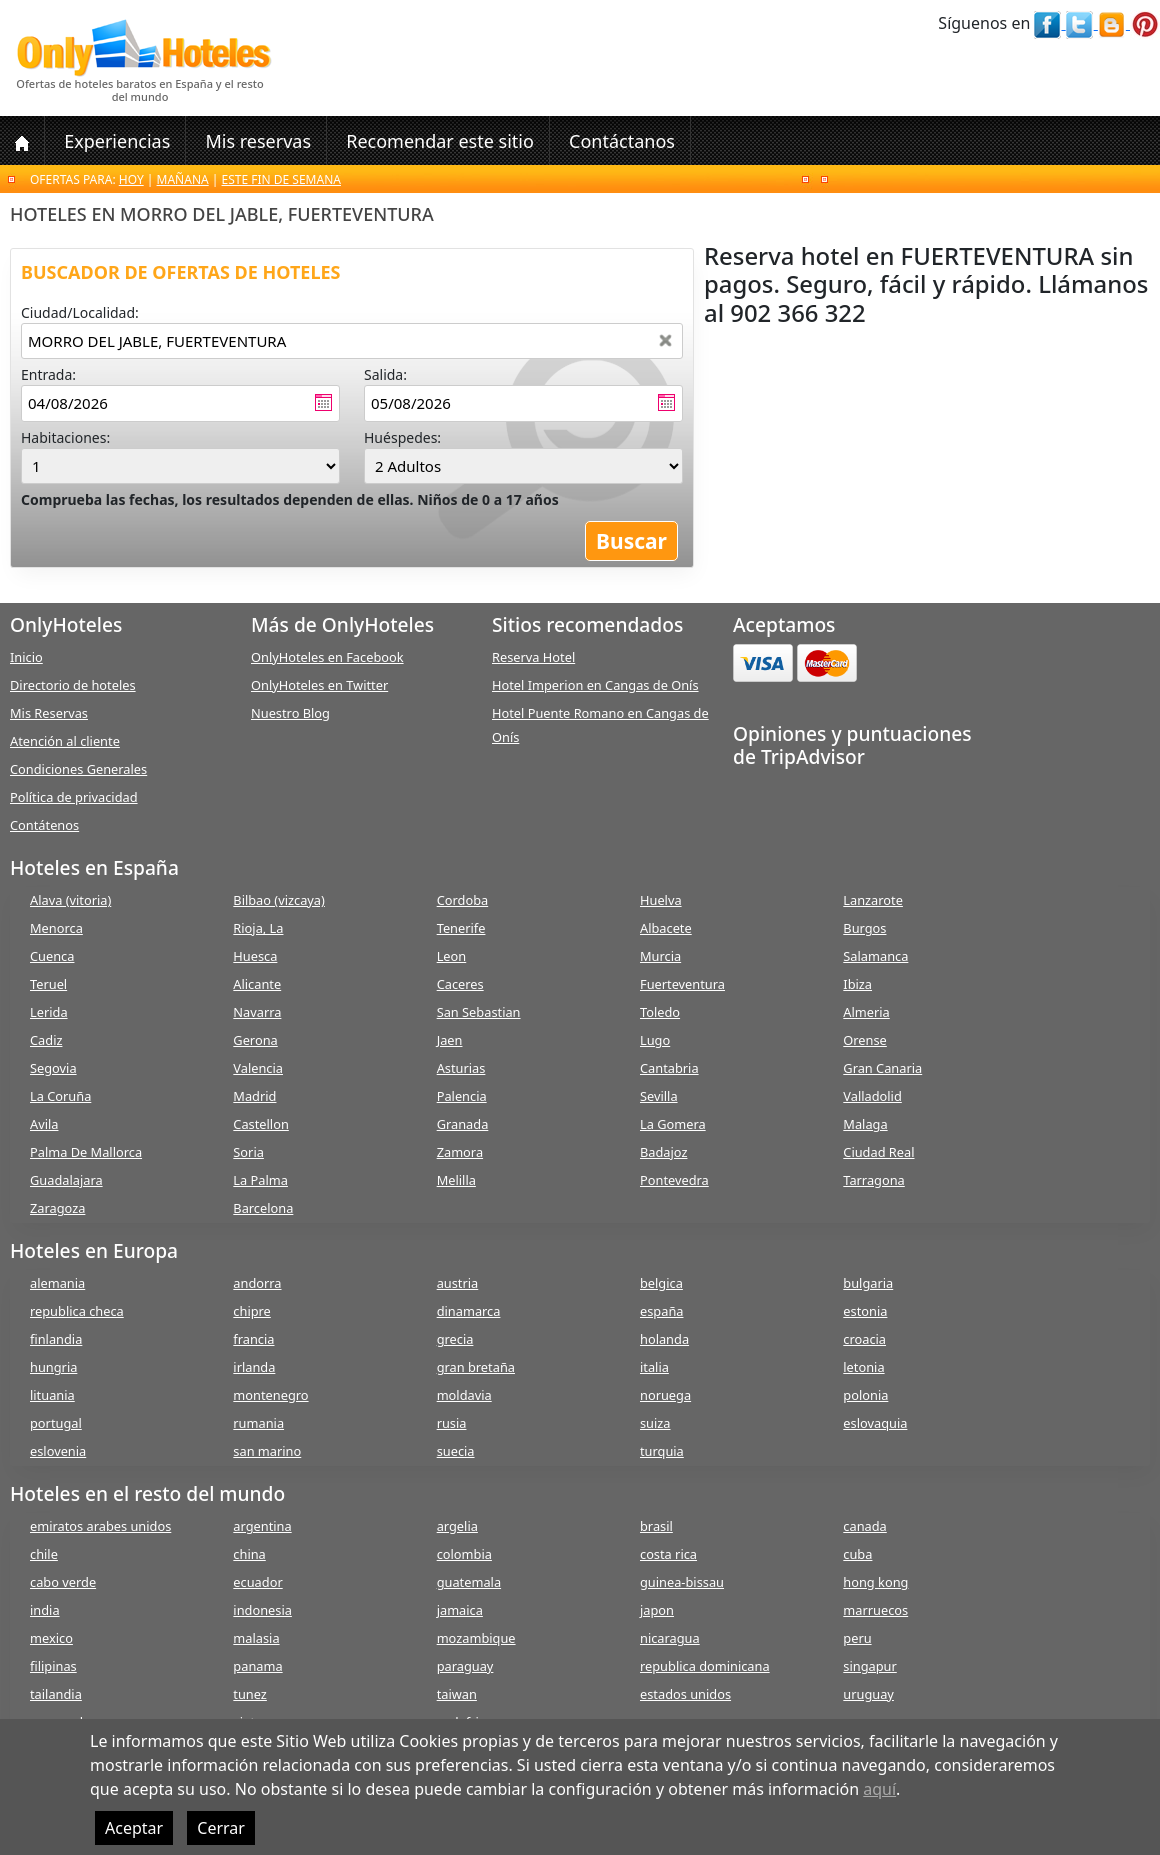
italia (654, 1367)
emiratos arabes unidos (100, 1526)
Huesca (255, 956)
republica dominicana (705, 1666)
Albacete (666, 928)
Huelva (661, 900)
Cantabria (669, 1068)
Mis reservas (258, 141)
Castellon (261, 1124)
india (45, 1610)
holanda (664, 1339)
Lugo (655, 1040)
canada (864, 1526)
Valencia (258, 1068)
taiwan (457, 1694)
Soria (248, 1152)
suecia (456, 1451)
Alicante (257, 984)
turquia (662, 1451)
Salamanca (875, 956)
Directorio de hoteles (73, 685)
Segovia (53, 1068)
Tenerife (461, 928)
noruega (665, 1395)
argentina (262, 1526)
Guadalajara (66, 1180)
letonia (863, 1367)
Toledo (660, 1012)
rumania (258, 1423)
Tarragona (873, 1180)
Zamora (460, 1152)
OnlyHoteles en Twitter (319, 685)
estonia (865, 1311)
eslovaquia (875, 1423)
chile (44, 1554)
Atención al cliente (65, 741)
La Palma (260, 1180)
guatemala (469, 1582)
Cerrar (221, 1828)
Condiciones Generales (78, 769)
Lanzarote (873, 900)
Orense (865, 1040)
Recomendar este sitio (440, 141)
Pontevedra (674, 1180)
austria (458, 1283)
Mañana (183, 179)
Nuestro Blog (290, 713)
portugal (56, 1423)
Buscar (631, 541)
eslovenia (58, 1451)
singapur (869, 1666)
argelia (457, 1526)
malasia (256, 1638)
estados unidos (685, 1694)
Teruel (48, 984)
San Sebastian (479, 1012)
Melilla (456, 1180)
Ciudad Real (878, 1152)
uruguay (868, 1694)
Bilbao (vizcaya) (279, 900)
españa (661, 1311)
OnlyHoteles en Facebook (327, 657)
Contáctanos (622, 141)
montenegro (270, 1395)
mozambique (476, 1638)
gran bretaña (476, 1367)
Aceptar (134, 1828)
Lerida (49, 1012)
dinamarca (469, 1311)
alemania (57, 1283)
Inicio (26, 657)
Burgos (864, 928)
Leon (452, 956)
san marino (267, 1451)
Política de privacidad (74, 797)
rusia (452, 1423)
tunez (250, 1694)
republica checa (77, 1311)
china (249, 1554)
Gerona (255, 1040)
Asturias (461, 1068)
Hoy (131, 179)
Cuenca (52, 956)
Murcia (660, 956)
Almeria (866, 1012)
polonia (865, 1395)
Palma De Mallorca (86, 1152)
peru (857, 1638)
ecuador (257, 1582)
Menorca (56, 928)
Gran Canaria (882, 1068)
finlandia (56, 1339)
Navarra (257, 1012)
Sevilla (659, 1096)
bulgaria (868, 1283)
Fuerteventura (682, 984)
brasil (656, 1526)
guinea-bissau (682, 1582)
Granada (463, 1124)
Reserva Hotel (533, 657)
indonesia (262, 1610)
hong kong (875, 1582)
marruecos (875, 1610)
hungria (53, 1367)
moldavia (464, 1395)
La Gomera (673, 1124)
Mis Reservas (49, 713)
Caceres (460, 984)
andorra (257, 1283)
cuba (857, 1554)
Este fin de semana (281, 179)
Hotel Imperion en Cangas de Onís (595, 685)
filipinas (53, 1666)
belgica (661, 1283)
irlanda (254, 1367)
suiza (655, 1423)
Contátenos (44, 825)
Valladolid (872, 1096)
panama (257, 1666)
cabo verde (63, 1582)
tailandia (56, 1694)
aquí (879, 1789)
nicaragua (670, 1638)
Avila (44, 1124)
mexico (51, 1638)
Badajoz (663, 1152)
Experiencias (117, 141)
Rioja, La (258, 928)
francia (253, 1339)
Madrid (254, 1096)
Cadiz (46, 1040)
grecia (455, 1339)
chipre (251, 1311)
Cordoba (463, 900)
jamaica (460, 1610)
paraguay (465, 1666)
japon (657, 1610)
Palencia (462, 1096)
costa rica (668, 1554)
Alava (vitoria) (70, 900)
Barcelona (263, 1208)
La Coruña (60, 1096)
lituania (52, 1395)
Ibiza (857, 984)
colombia (464, 1554)
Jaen (450, 1040)
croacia (864, 1339)
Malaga (865, 1124)
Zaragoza (57, 1208)
